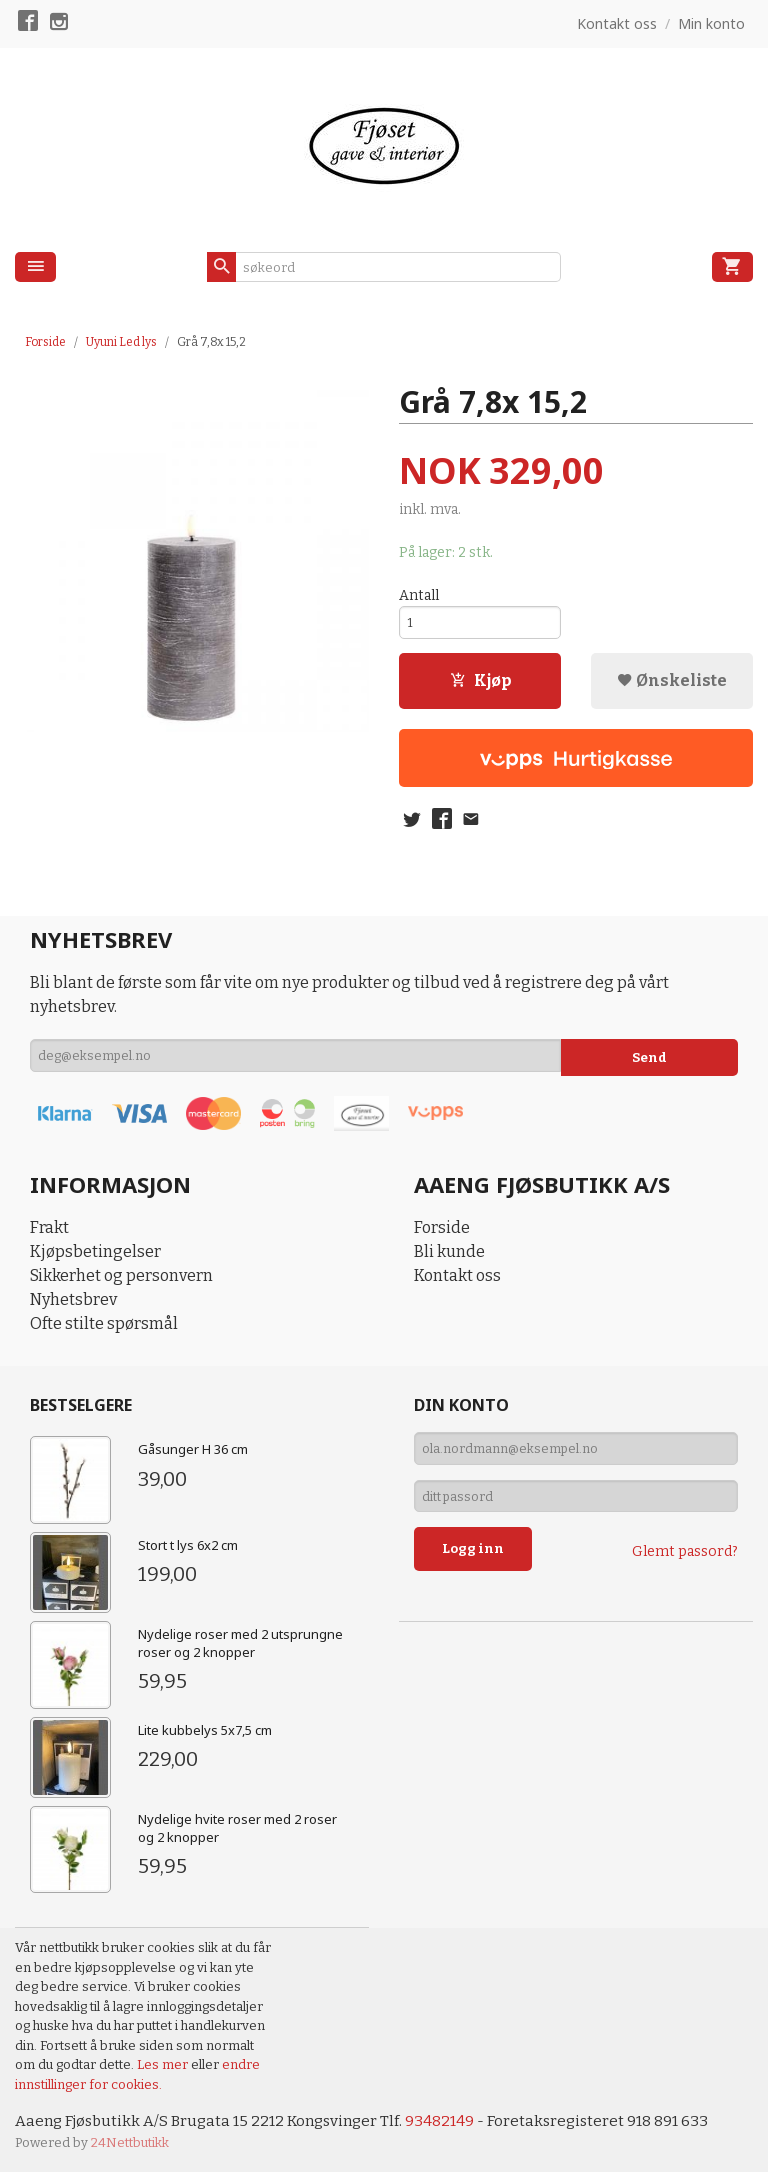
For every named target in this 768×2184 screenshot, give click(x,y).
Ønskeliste (672, 687)
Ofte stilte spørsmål (104, 1334)
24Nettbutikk (130, 2154)
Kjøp (480, 687)
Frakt (49, 1238)
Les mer (164, 2075)
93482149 (454, 2132)
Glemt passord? (685, 1573)
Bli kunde (449, 1262)
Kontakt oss (457, 1286)
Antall (419, 596)
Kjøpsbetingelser (95, 1262)
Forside (45, 342)
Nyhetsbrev (73, 1310)
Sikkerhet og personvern (121, 1286)
